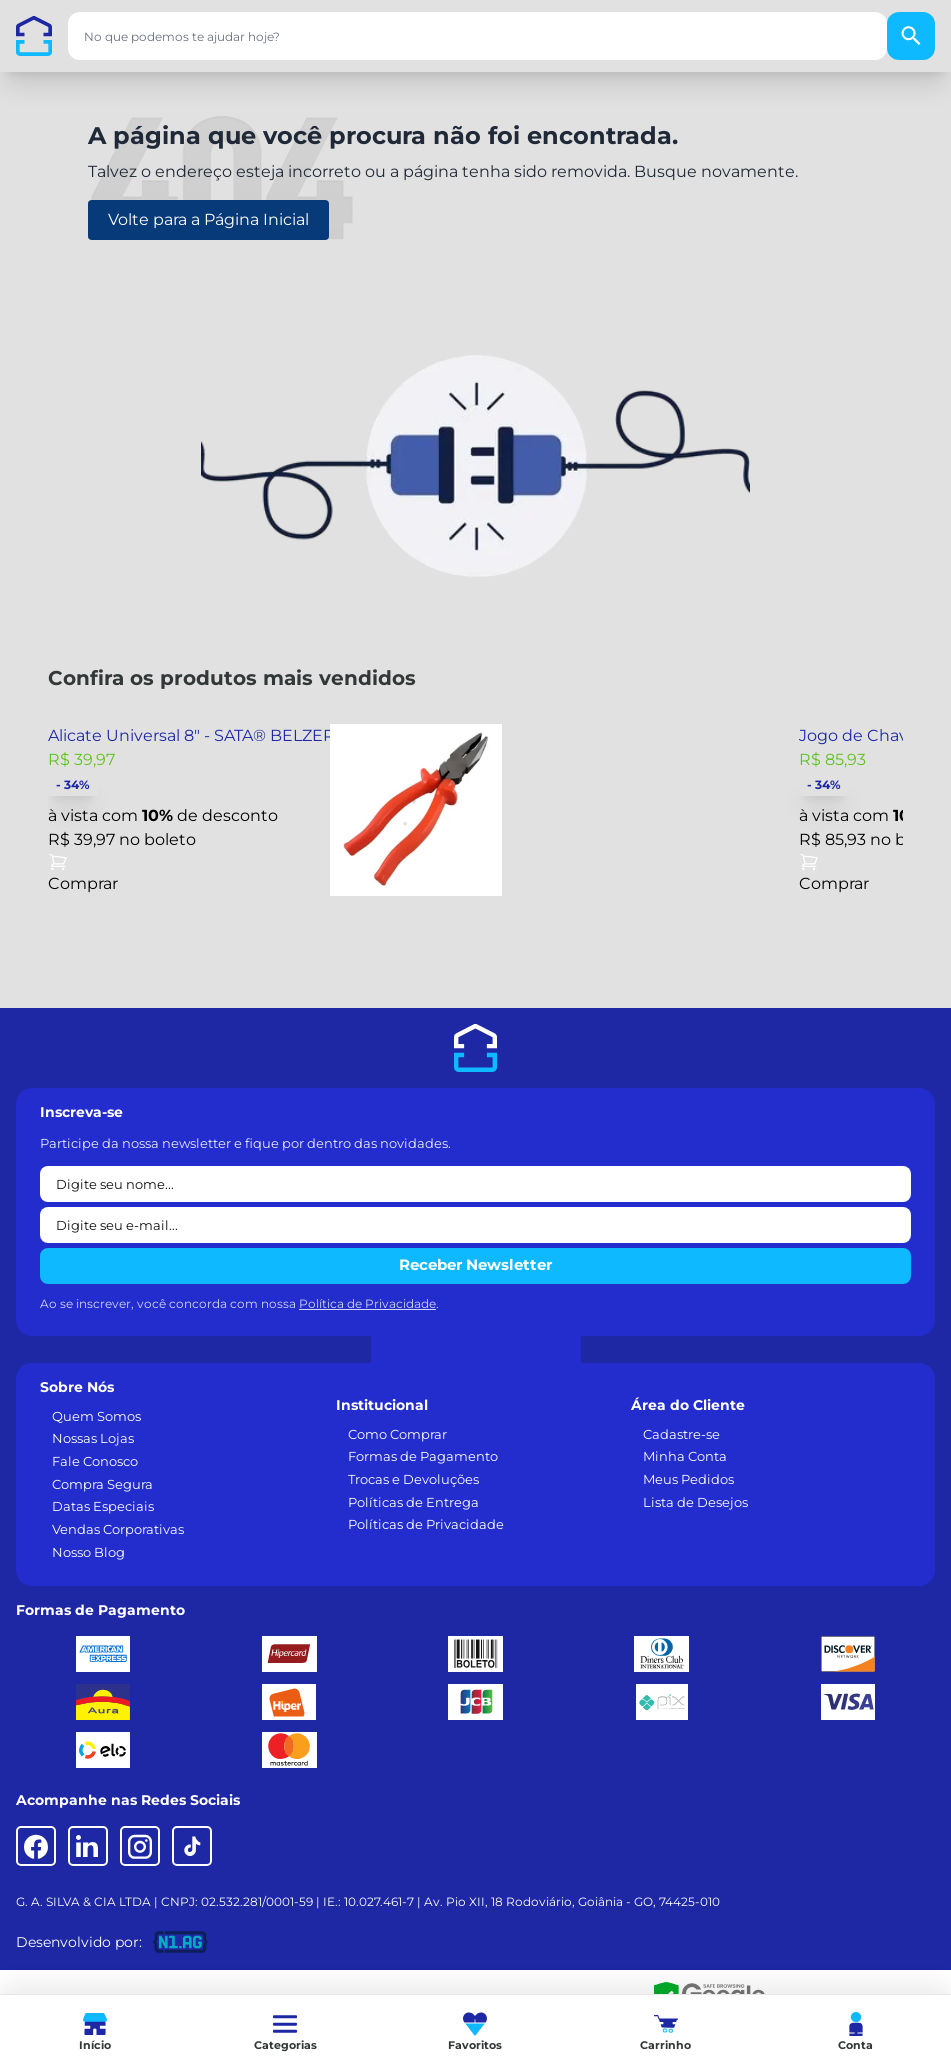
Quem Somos (96, 1416)
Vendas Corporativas (118, 1529)
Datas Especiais (103, 1506)
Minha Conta (685, 1456)
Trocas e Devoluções (413, 1479)
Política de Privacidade (367, 1303)
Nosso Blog (88, 1552)
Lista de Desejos (695, 1502)
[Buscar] (911, 36)
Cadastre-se (681, 1434)
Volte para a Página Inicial (208, 219)
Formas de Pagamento (423, 1456)
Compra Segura (102, 1484)
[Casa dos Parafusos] (34, 36)
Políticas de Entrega (413, 1502)
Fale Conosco (95, 1461)
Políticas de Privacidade (426, 1524)
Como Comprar (397, 1434)
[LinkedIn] (88, 1846)
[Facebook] (36, 1846)
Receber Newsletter (475, 1264)
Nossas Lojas (93, 1438)
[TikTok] (192, 1846)
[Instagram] (140, 1846)
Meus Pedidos (688, 1479)
